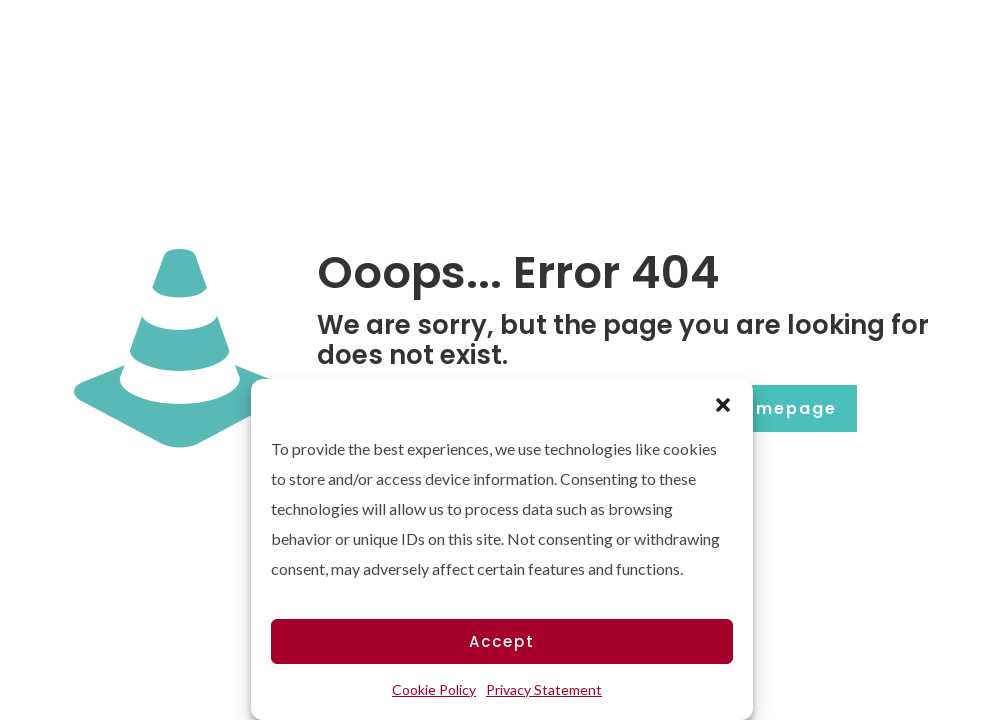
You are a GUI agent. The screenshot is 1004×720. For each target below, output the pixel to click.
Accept (502, 641)
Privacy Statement (544, 689)
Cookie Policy (434, 689)
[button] (723, 404)
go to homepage (754, 408)
